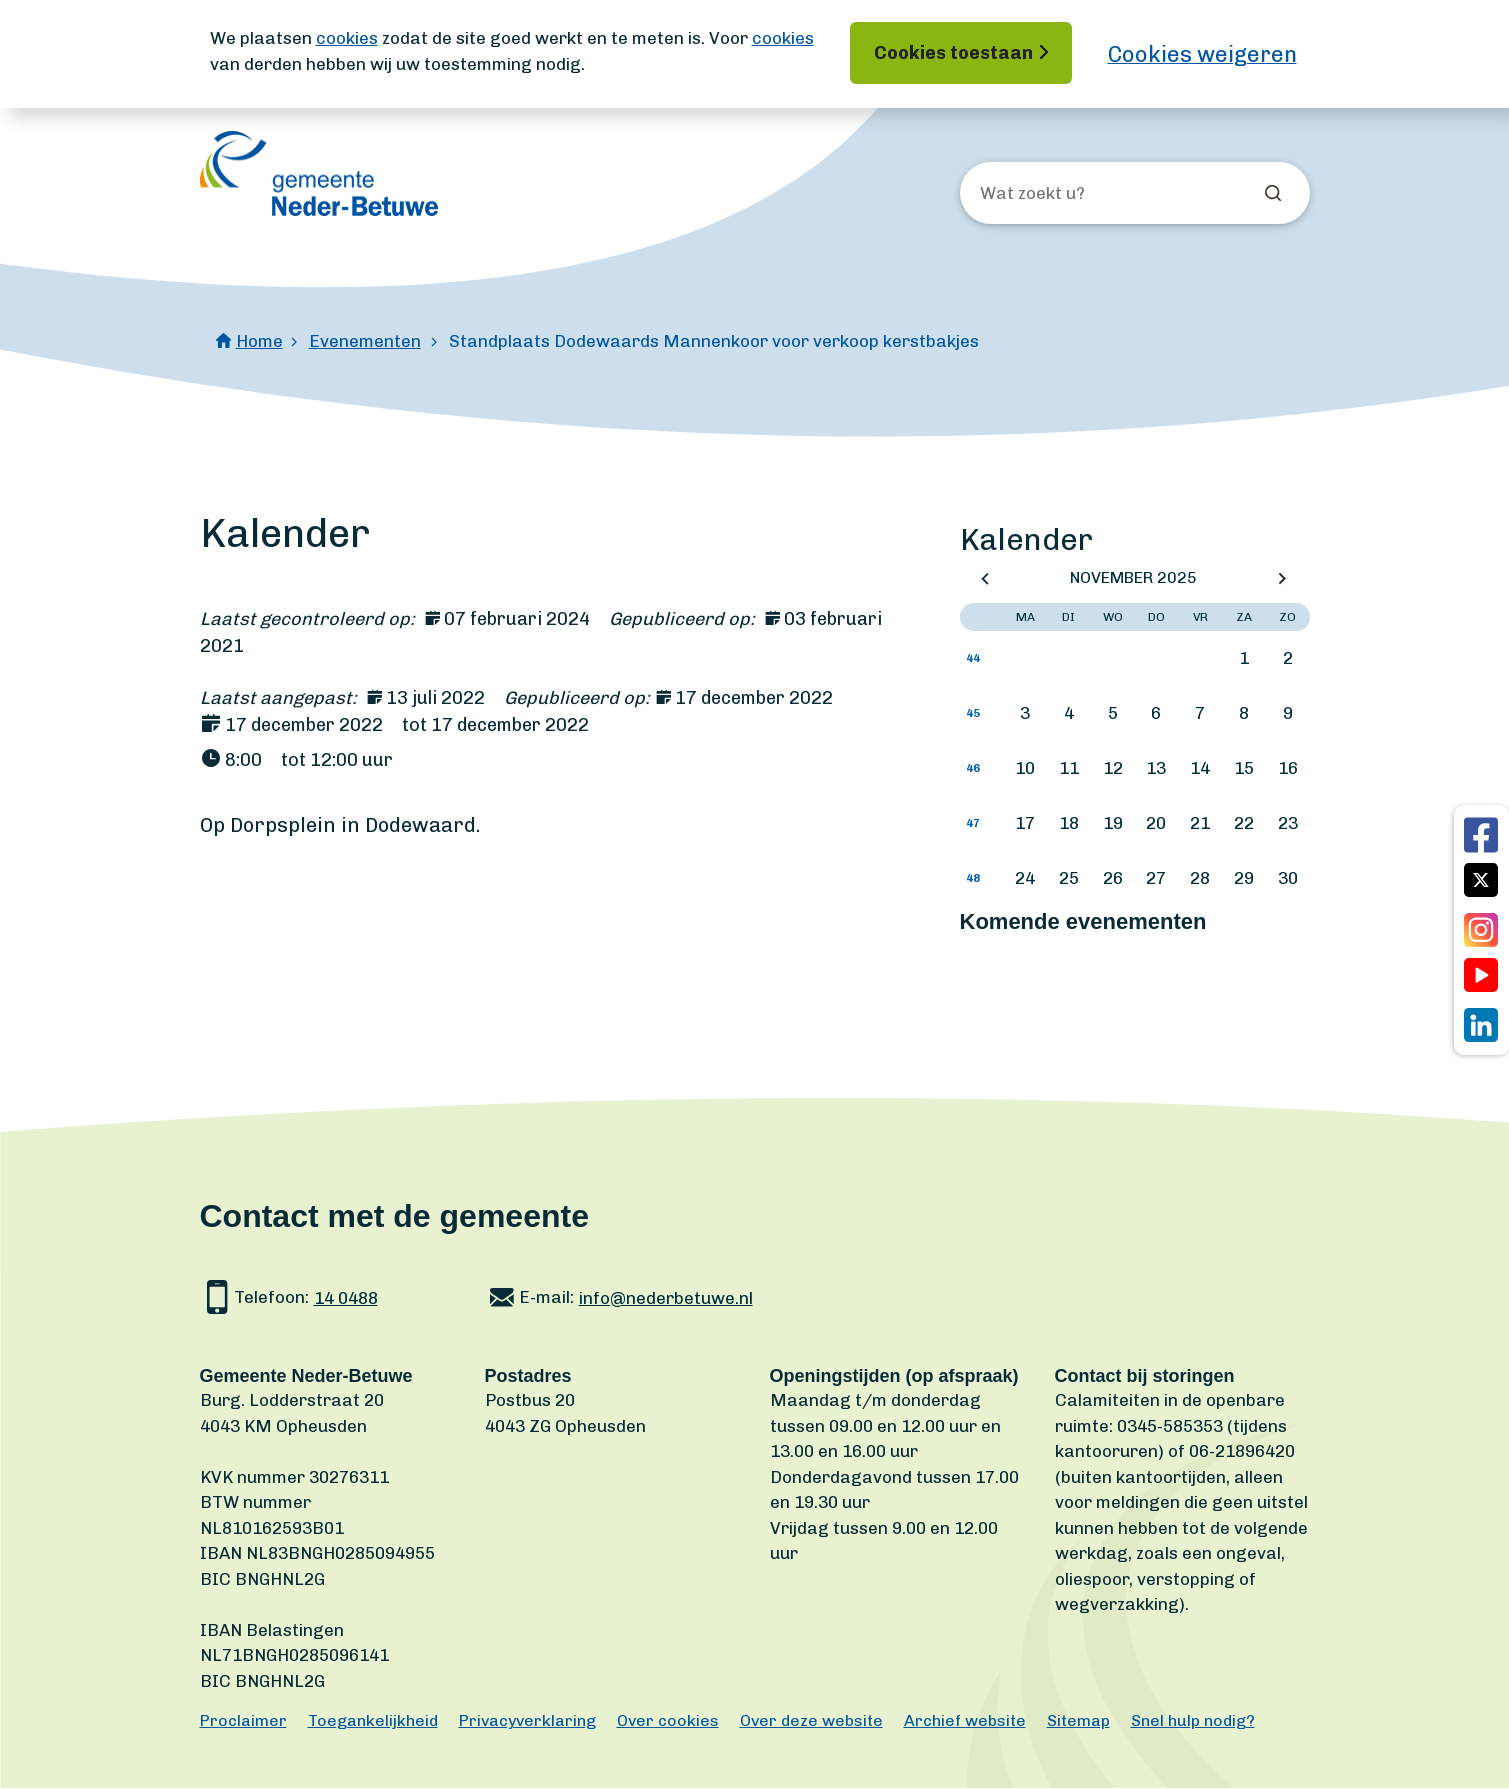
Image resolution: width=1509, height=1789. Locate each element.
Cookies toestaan (953, 53)
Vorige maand (985, 579)
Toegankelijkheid (373, 1721)
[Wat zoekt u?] (1088, 194)
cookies (347, 38)
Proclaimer (243, 1721)
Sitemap (1078, 1721)
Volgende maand (1282, 579)
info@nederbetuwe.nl (666, 1298)
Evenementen (365, 341)
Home (259, 341)
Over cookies (668, 1721)
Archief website (965, 1721)
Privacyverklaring (527, 1721)
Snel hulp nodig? (1193, 1721)
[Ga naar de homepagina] (319, 173)
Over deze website (811, 1721)
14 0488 (346, 1298)
